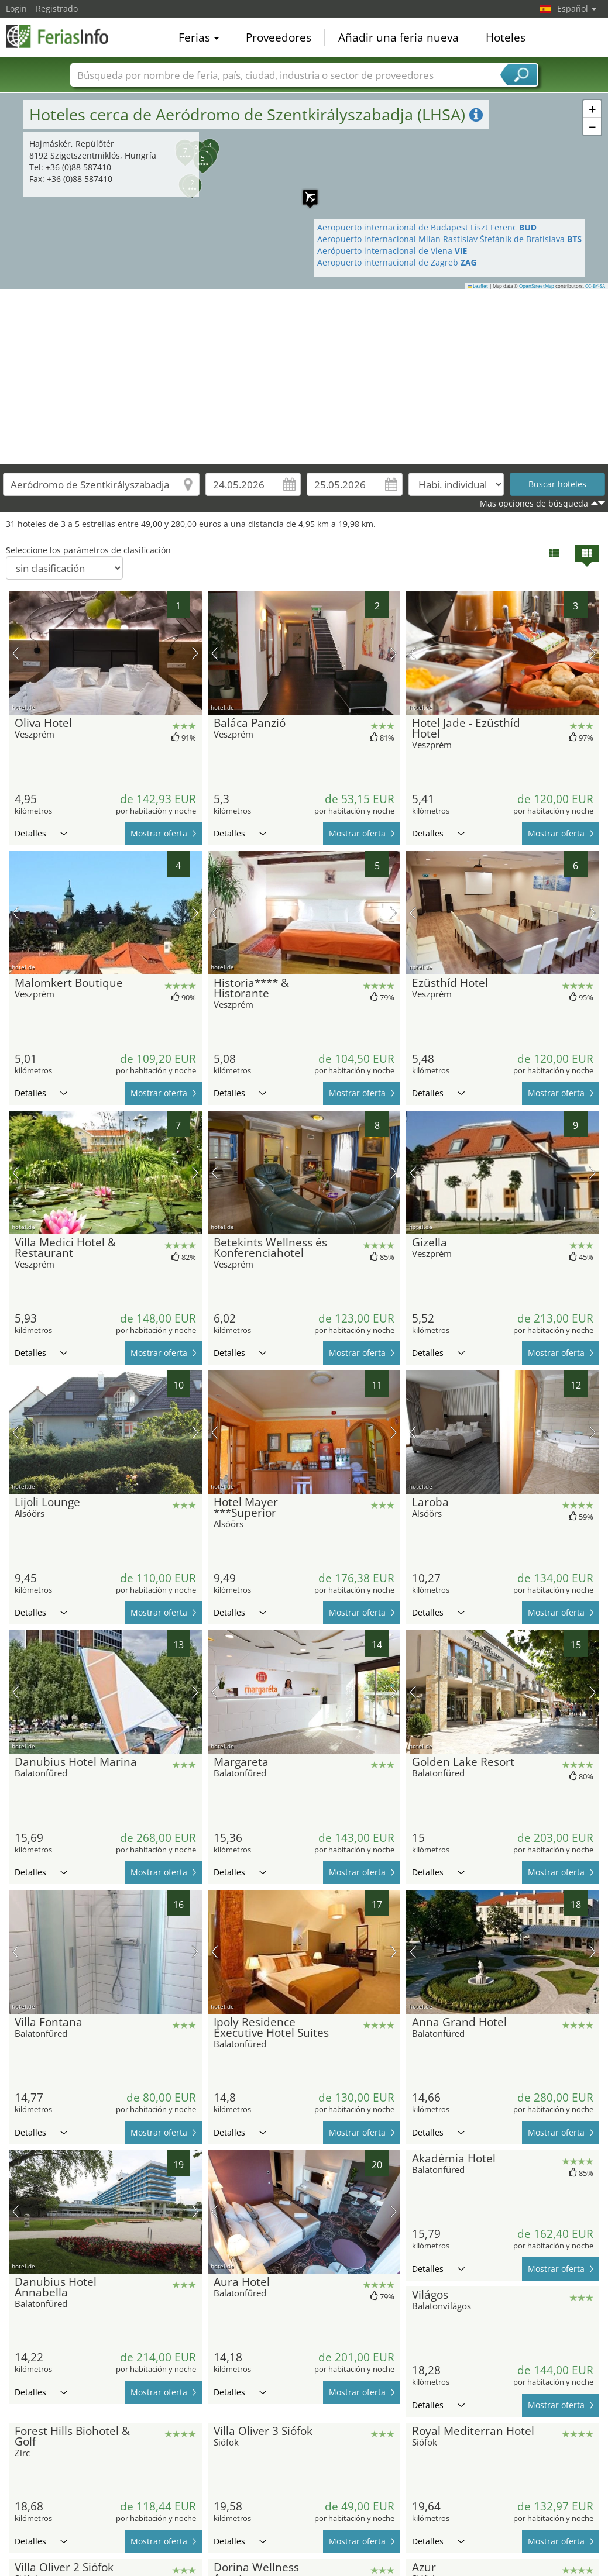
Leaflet (478, 286)
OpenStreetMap (536, 286)
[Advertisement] (304, 377)
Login (16, 8)
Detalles (41, 833)
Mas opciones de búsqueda (534, 503)
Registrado (57, 8)
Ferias (198, 37)
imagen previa (15, 653)
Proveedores (278, 37)
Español (576, 8)
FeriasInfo (64, 36)
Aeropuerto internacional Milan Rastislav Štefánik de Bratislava (449, 238)
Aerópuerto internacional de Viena (392, 250)
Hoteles (505, 37)
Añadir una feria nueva (398, 37)
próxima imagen (195, 653)
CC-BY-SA (595, 286)
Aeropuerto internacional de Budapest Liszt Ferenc (427, 227)
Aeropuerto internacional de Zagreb (397, 262)
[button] (592, 109)
